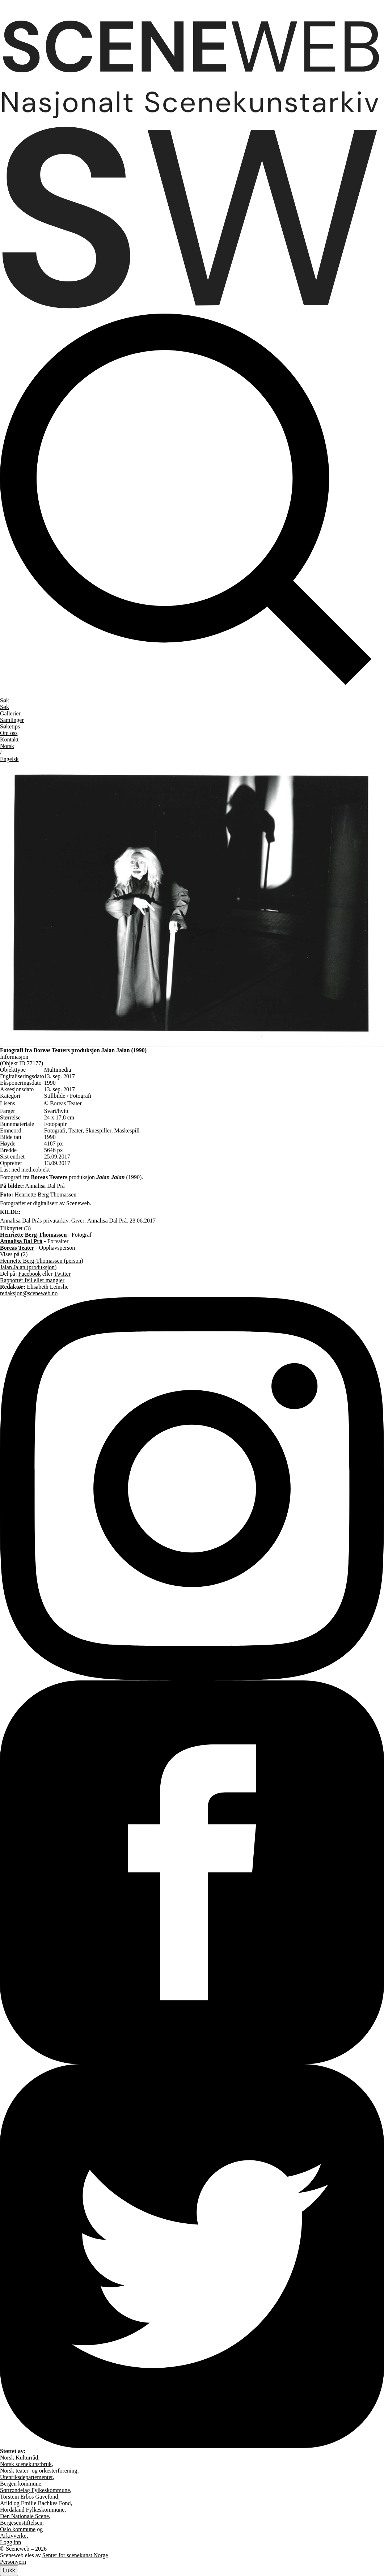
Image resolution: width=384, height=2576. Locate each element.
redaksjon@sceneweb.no (29, 1293)
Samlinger (12, 720)
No (7, 746)
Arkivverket (14, 2536)
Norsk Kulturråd (19, 2457)
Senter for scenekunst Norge (75, 2555)
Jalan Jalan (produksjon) (28, 1267)
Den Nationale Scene (24, 2516)
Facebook (29, 1274)
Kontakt (9, 739)
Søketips (10, 726)
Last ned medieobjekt (25, 1169)
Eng (9, 759)
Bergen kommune (20, 2484)
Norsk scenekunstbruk (26, 2464)
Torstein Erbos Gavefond (29, 2497)
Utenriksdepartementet (26, 2477)
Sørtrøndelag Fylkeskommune (35, 2490)
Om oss (8, 733)
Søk (4, 707)
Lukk (9, 2570)
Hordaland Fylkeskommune (32, 2510)
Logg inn (10, 2542)
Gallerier (10, 713)
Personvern (13, 2562)
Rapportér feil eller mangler (32, 1280)
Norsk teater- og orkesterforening (38, 2470)
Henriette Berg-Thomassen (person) (41, 1261)
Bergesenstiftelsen (21, 2523)
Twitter (62, 1274)
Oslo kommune (17, 2529)
